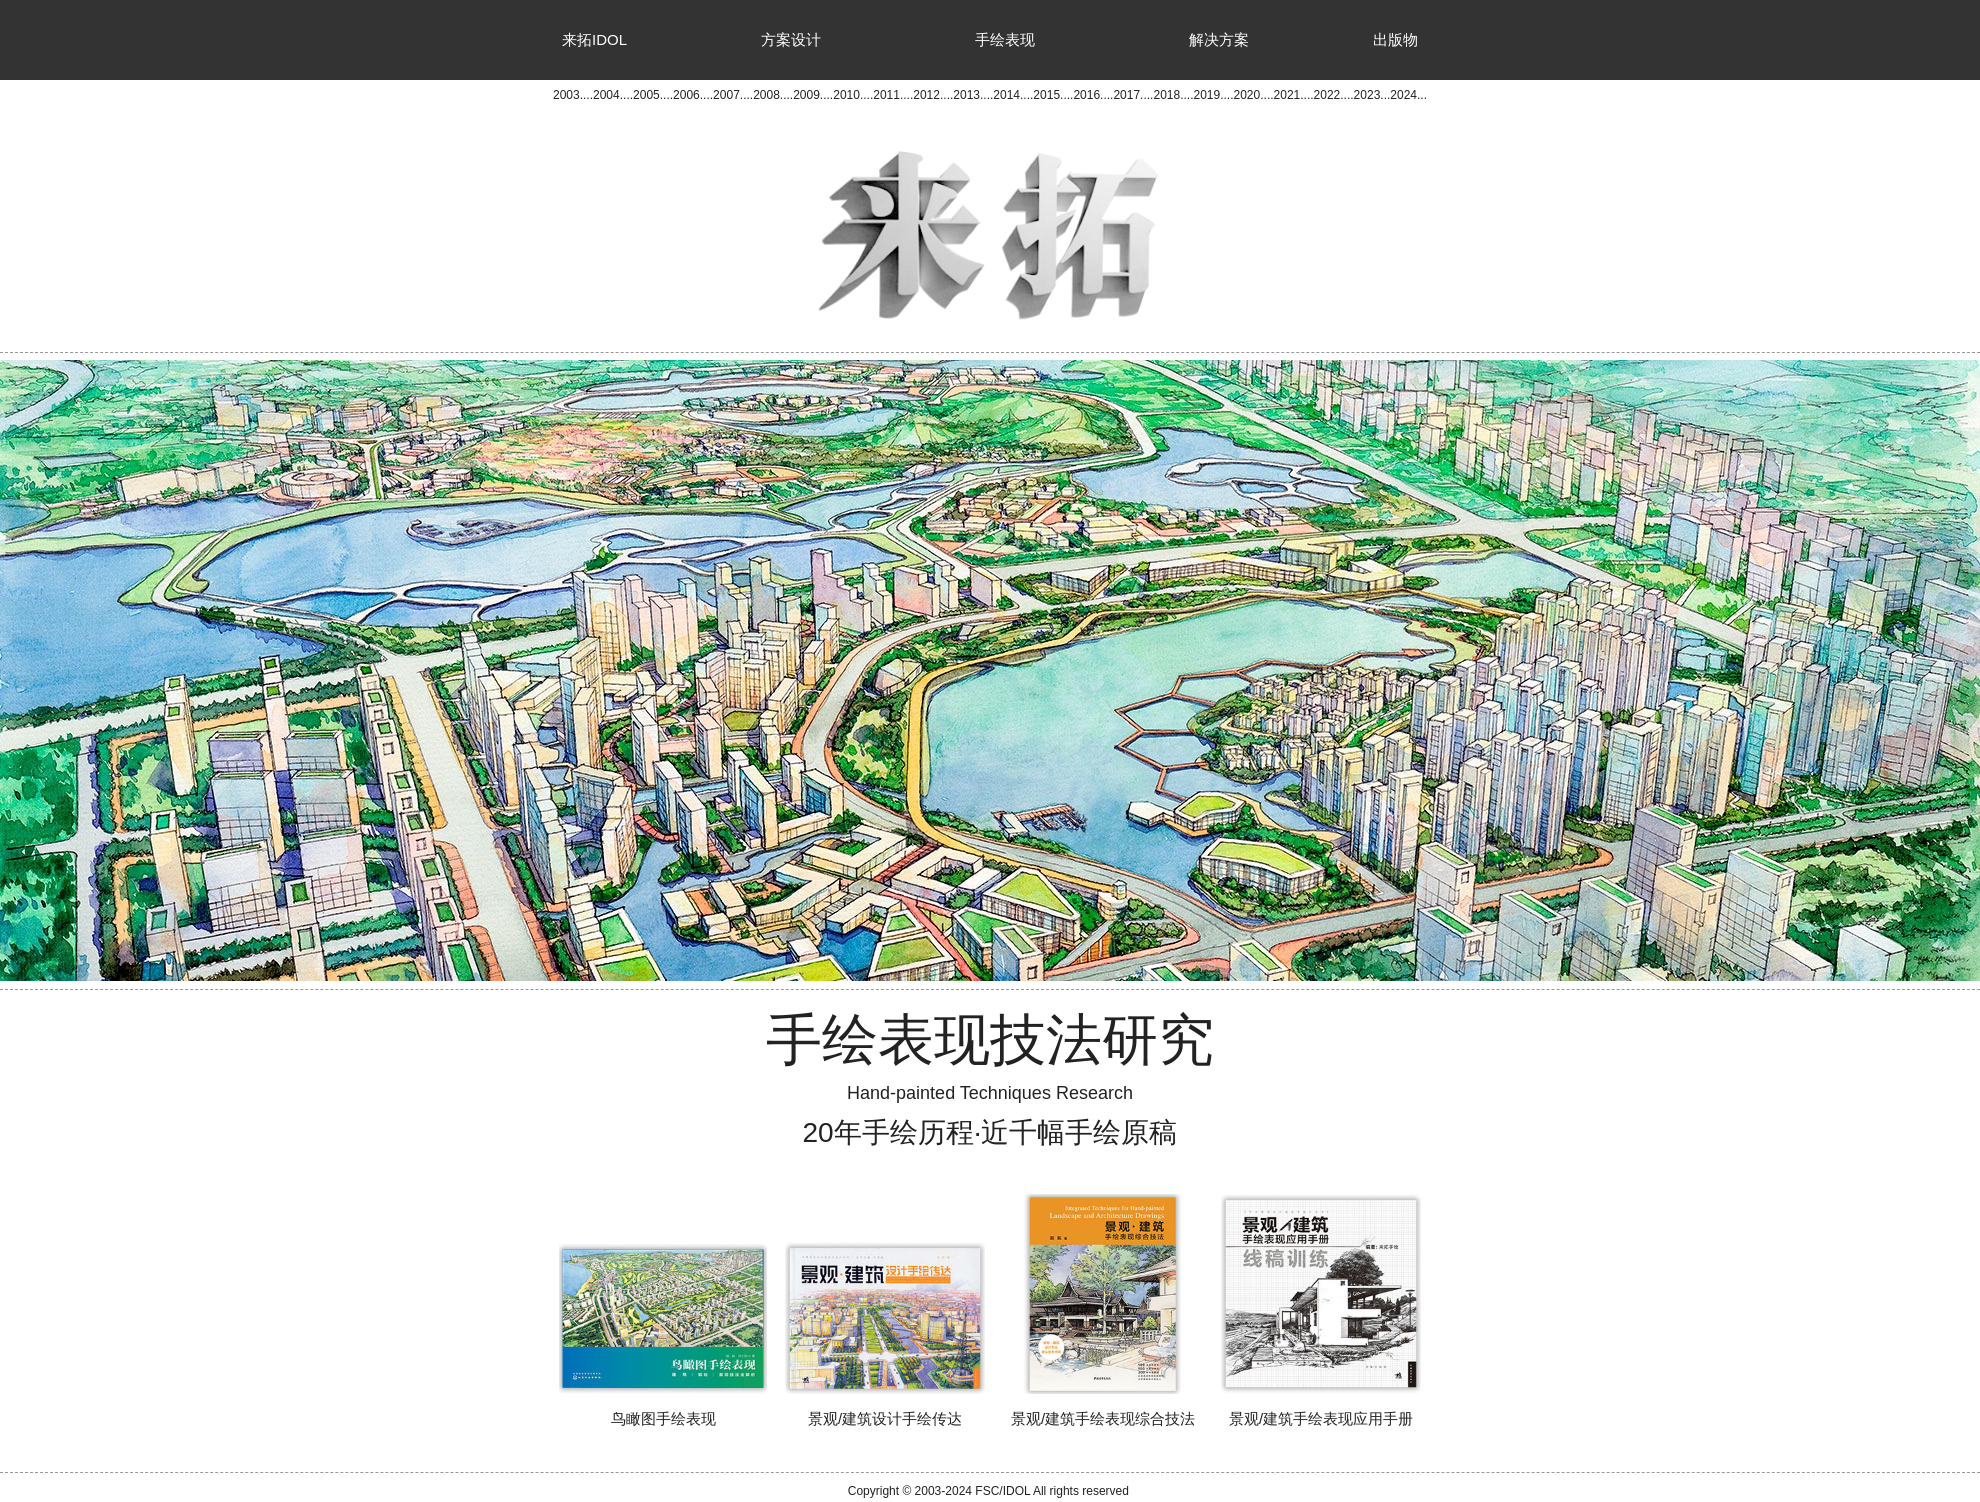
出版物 (1395, 39)
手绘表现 (1005, 39)
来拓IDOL (594, 39)
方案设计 (791, 39)
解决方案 (1219, 39)
